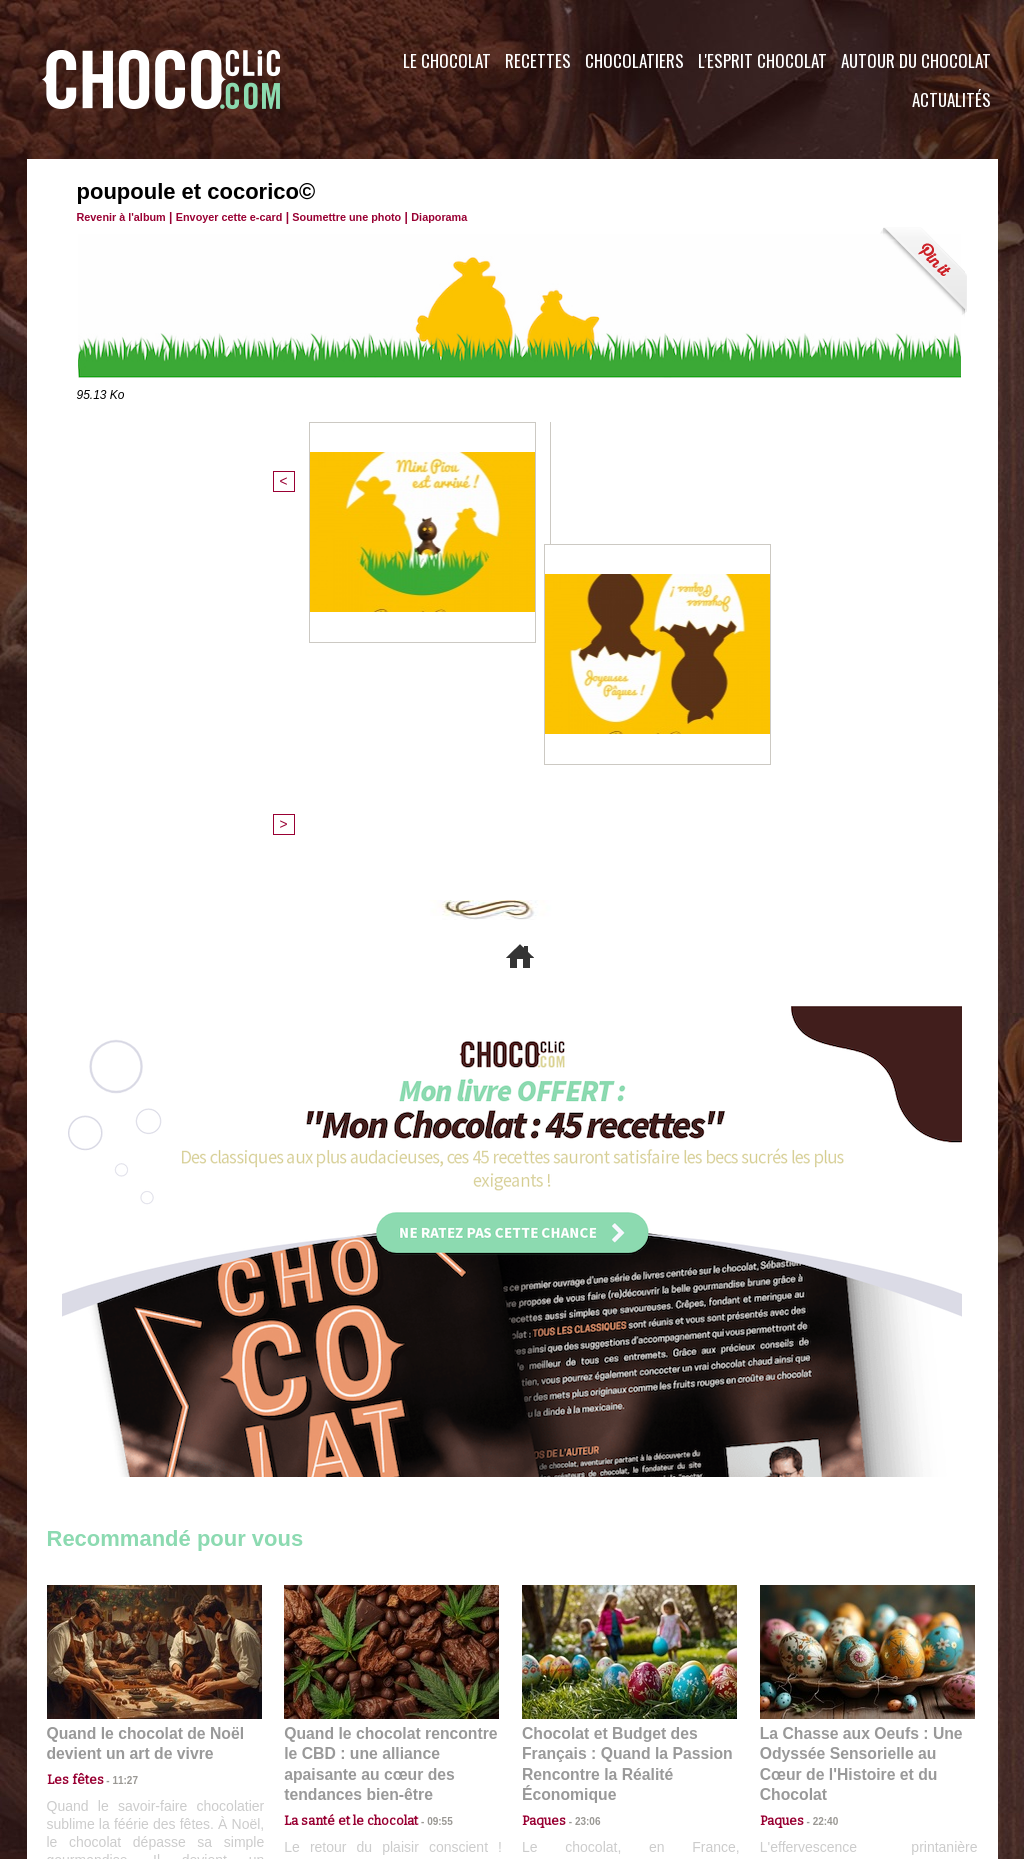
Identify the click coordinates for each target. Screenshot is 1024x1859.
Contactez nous (107, 1738)
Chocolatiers (634, 60)
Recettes (538, 60)
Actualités (951, 99)
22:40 (818, 1455)
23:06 (580, 1475)
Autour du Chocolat (916, 60)
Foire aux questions (819, 1738)
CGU (313, 1738)
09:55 (424, 1455)
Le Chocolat (447, 60)
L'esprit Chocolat (762, 60)
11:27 (114, 1436)
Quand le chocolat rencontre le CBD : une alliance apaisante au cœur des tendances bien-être (390, 1411)
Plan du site (568, 1738)
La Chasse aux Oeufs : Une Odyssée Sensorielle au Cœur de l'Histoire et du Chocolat (859, 1411)
